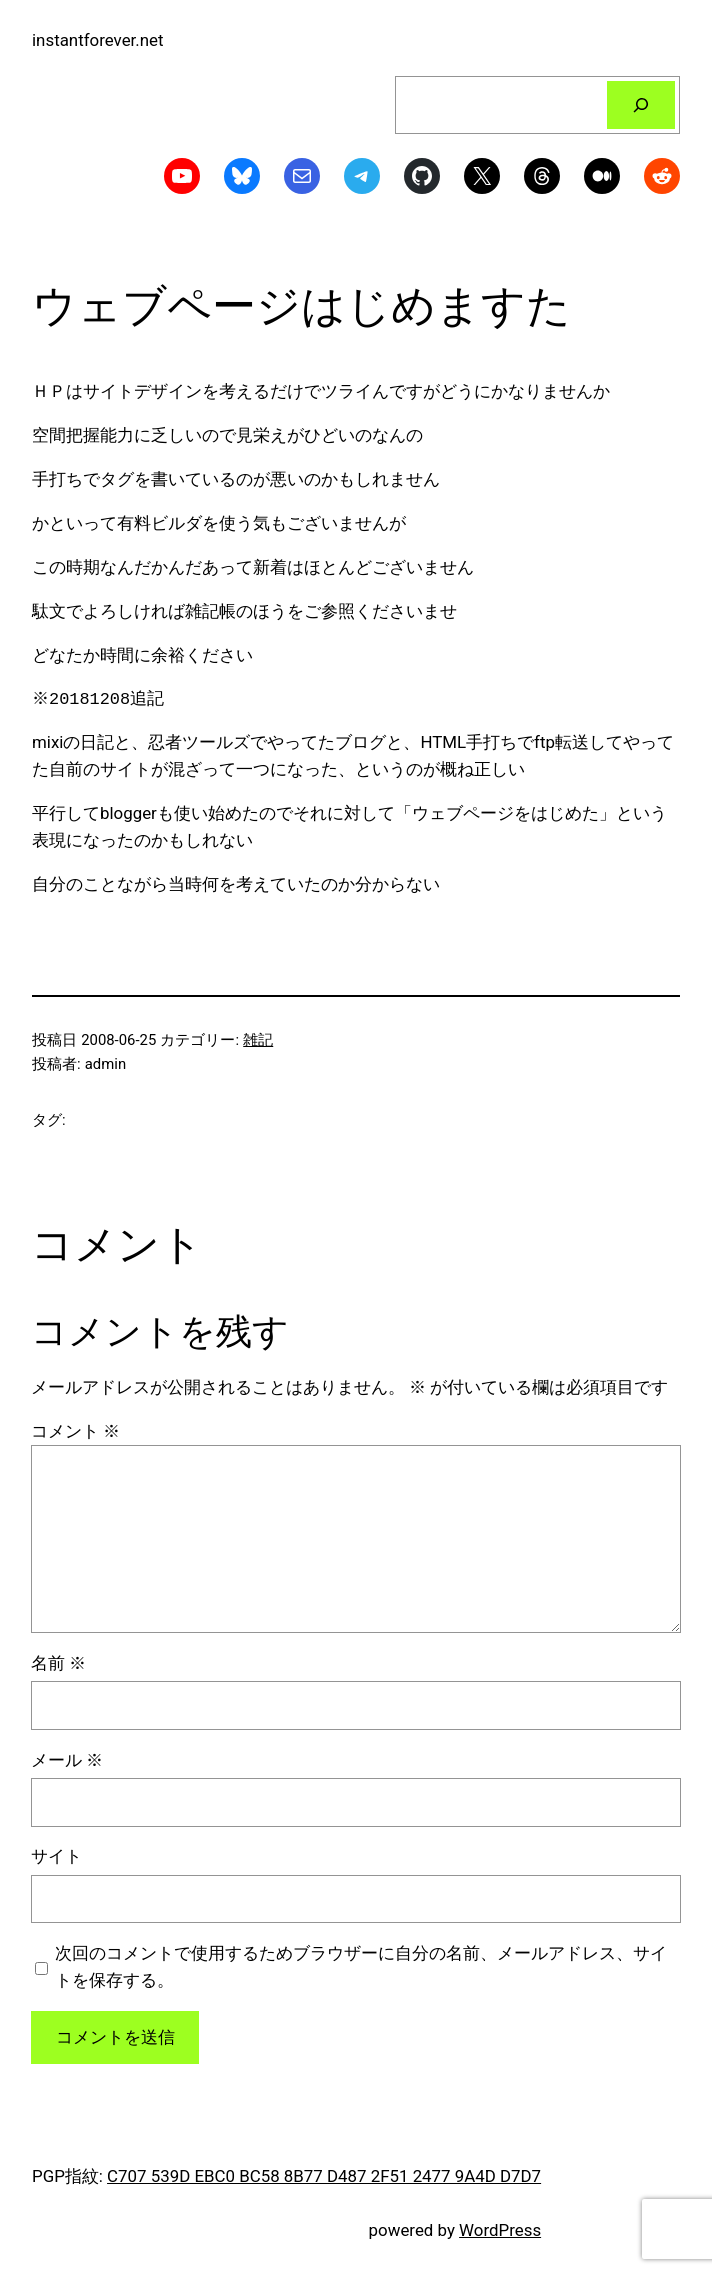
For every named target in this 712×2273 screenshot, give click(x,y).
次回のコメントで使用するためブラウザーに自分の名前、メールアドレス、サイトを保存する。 (361, 1966)
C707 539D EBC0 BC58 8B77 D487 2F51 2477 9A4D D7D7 (324, 2176)
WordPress (500, 2230)
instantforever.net (98, 40)
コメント (75, 1431)
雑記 (258, 1040)
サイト (56, 1856)
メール (67, 1760)
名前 (58, 1663)
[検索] (641, 105)
